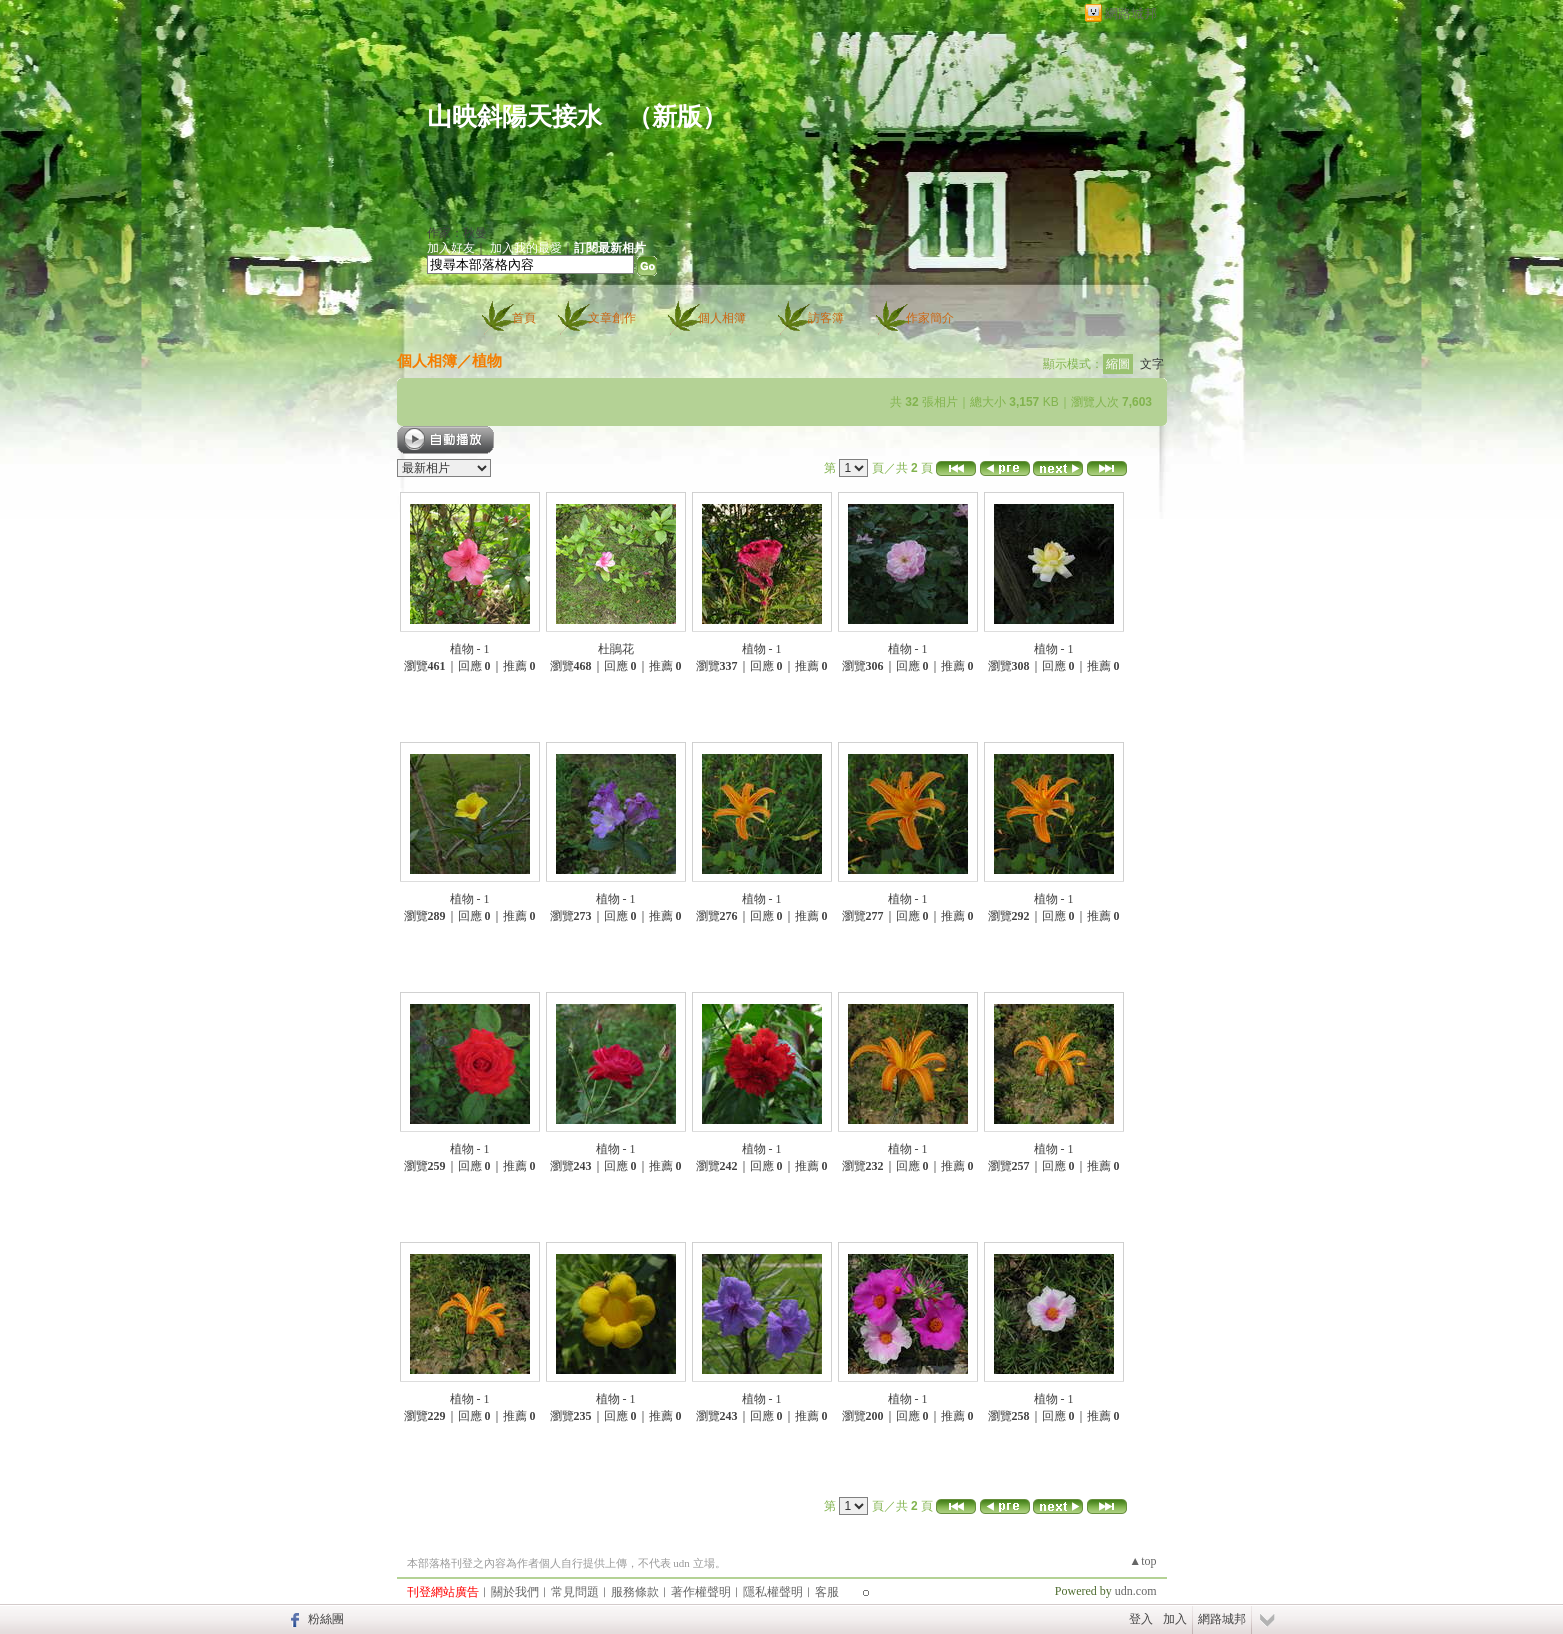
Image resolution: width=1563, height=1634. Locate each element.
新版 (677, 116)
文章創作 (612, 318)
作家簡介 (930, 318)
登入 (1141, 1619)
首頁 (524, 318)
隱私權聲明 (773, 1592)
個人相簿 (722, 318)
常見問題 (575, 1592)
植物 (487, 360)
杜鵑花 (616, 649)
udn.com (1136, 1591)
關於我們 (515, 1592)
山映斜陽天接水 (514, 116)
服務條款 (635, 1592)
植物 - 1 (470, 649)
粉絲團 (326, 1619)
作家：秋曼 (457, 233)
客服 (827, 1592)
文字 (1152, 364)
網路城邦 (1131, 13)
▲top (1142, 1561)
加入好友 (451, 248)
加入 (1175, 1619)
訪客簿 (826, 318)
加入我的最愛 (526, 248)
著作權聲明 (701, 1592)
